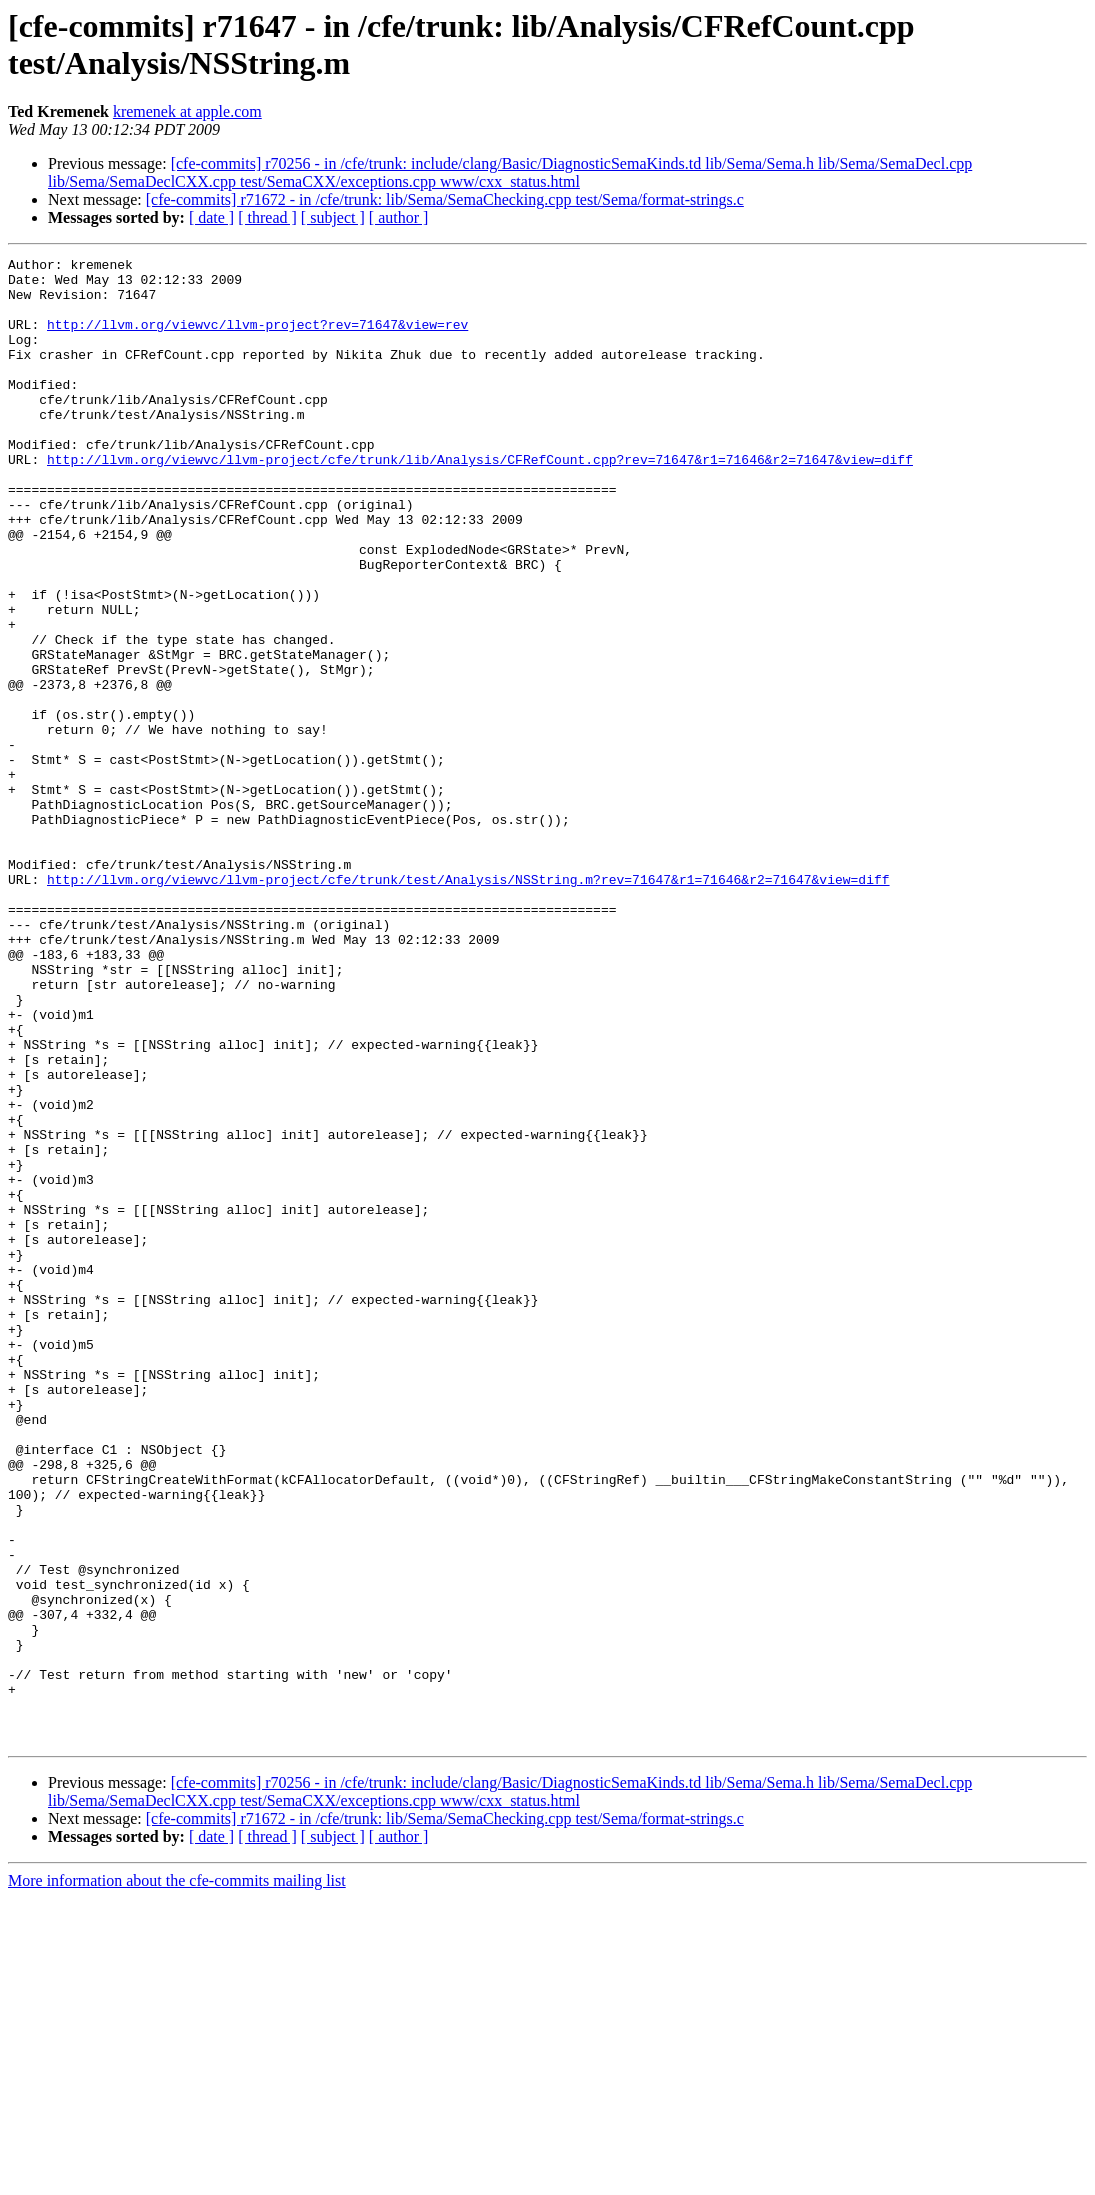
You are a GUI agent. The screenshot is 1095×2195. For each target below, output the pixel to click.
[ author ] (399, 217)
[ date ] (211, 217)
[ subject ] (333, 217)
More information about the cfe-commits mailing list (177, 2177)
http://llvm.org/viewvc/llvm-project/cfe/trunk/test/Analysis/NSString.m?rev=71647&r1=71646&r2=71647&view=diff (468, 1005)
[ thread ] (267, 217)
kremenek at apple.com (187, 111)
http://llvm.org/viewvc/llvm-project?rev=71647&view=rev (257, 339)
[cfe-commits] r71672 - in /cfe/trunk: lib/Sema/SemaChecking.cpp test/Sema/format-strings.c (445, 199)
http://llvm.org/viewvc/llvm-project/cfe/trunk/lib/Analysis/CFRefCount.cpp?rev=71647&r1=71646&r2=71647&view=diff (480, 501)
